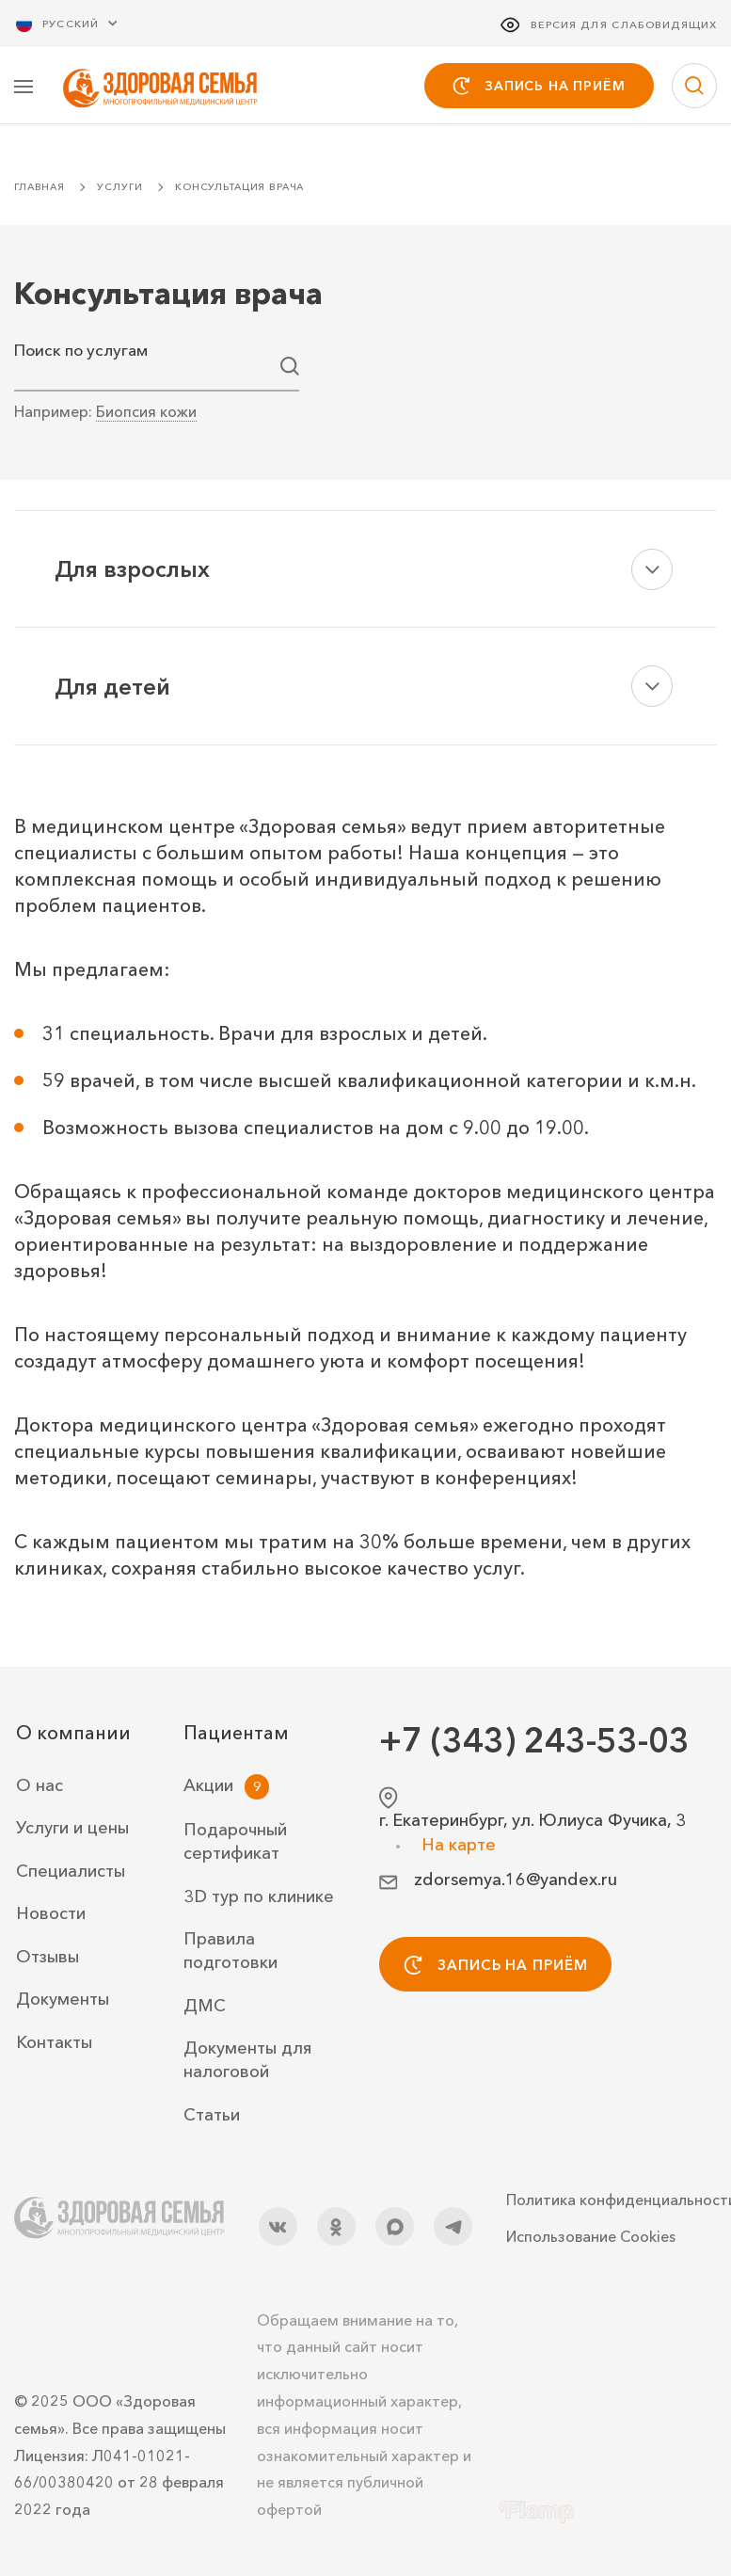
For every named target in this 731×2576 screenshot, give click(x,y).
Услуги (119, 189)
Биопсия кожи (146, 413)
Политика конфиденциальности (611, 2199)
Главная (39, 189)
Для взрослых (132, 570)
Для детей (112, 688)
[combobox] (156, 367)
